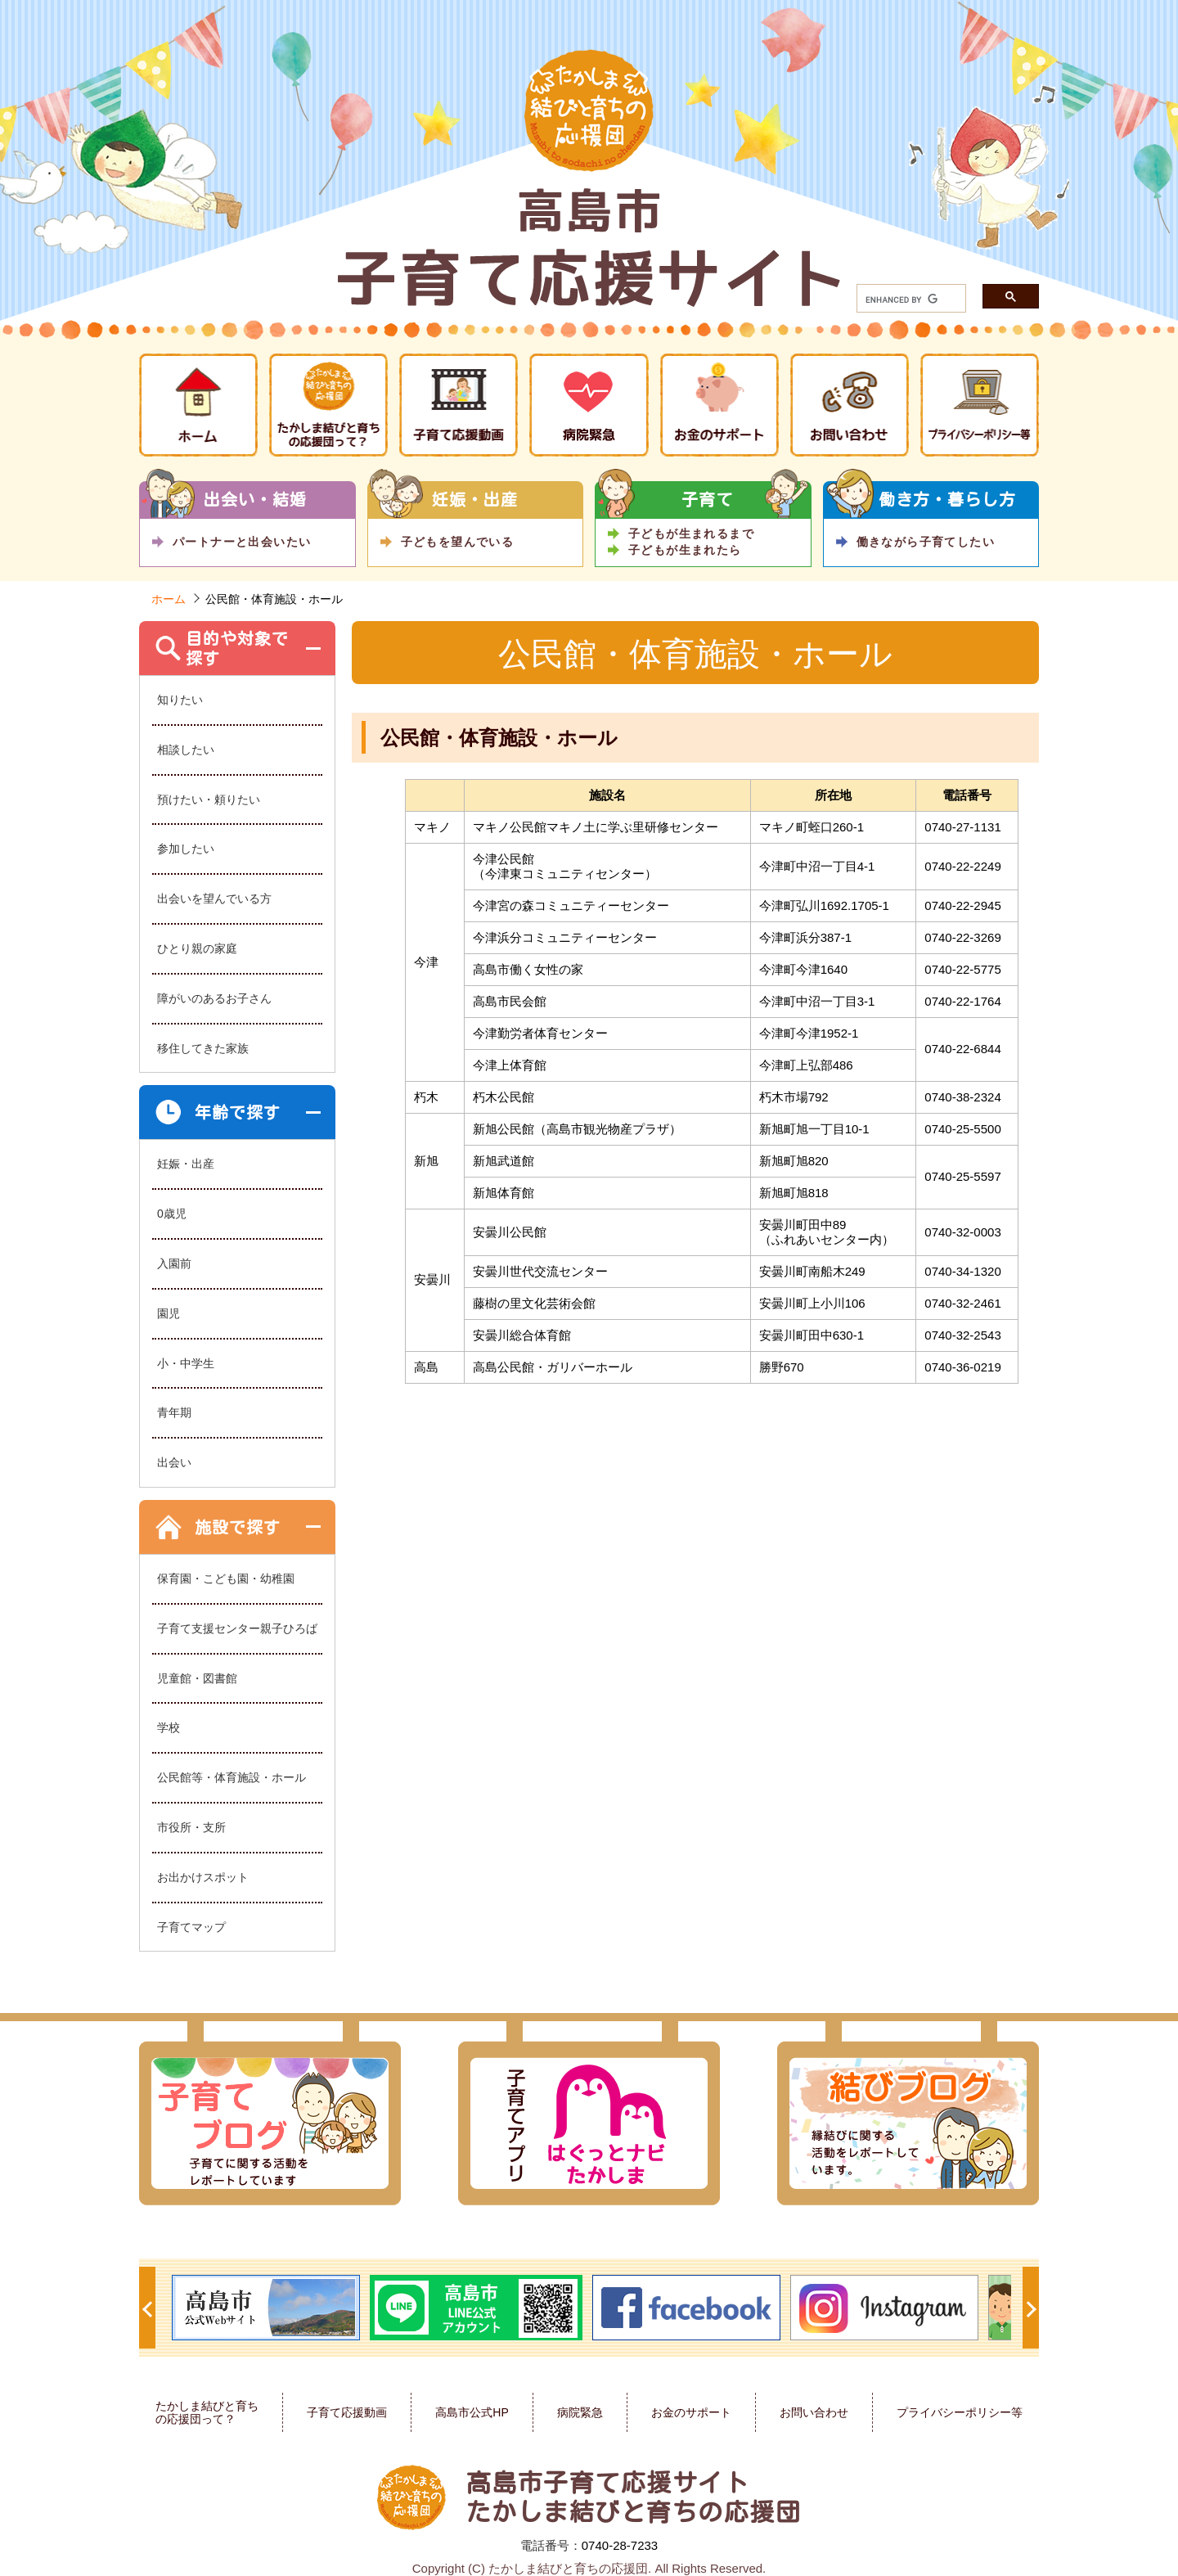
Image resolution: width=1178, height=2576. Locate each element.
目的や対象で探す (237, 648)
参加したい (185, 848)
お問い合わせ (814, 2412)
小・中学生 (185, 1363)
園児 (168, 1313)
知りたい (180, 699)
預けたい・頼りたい (208, 799)
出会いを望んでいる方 (214, 898)
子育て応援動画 (347, 2412)
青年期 (174, 1412)
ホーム (168, 599)
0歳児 (172, 1213)
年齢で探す (238, 1112)
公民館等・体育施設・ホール (231, 1777)
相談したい (185, 749)
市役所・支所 (191, 1827)
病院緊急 (580, 2412)
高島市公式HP (471, 2412)
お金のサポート (691, 2412)
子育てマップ (191, 1927)
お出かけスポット (203, 1877)
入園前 (174, 1263)
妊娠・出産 (185, 1163)
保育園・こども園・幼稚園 (225, 1578)
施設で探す (238, 1527)
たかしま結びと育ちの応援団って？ (207, 2412)
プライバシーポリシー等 (960, 2412)
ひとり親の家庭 (197, 948)
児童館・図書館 (197, 1678)
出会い (174, 1462)
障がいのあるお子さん (214, 998)
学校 (168, 1727)
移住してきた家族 (203, 1048)
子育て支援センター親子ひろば (237, 1628)
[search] (901, 300)
